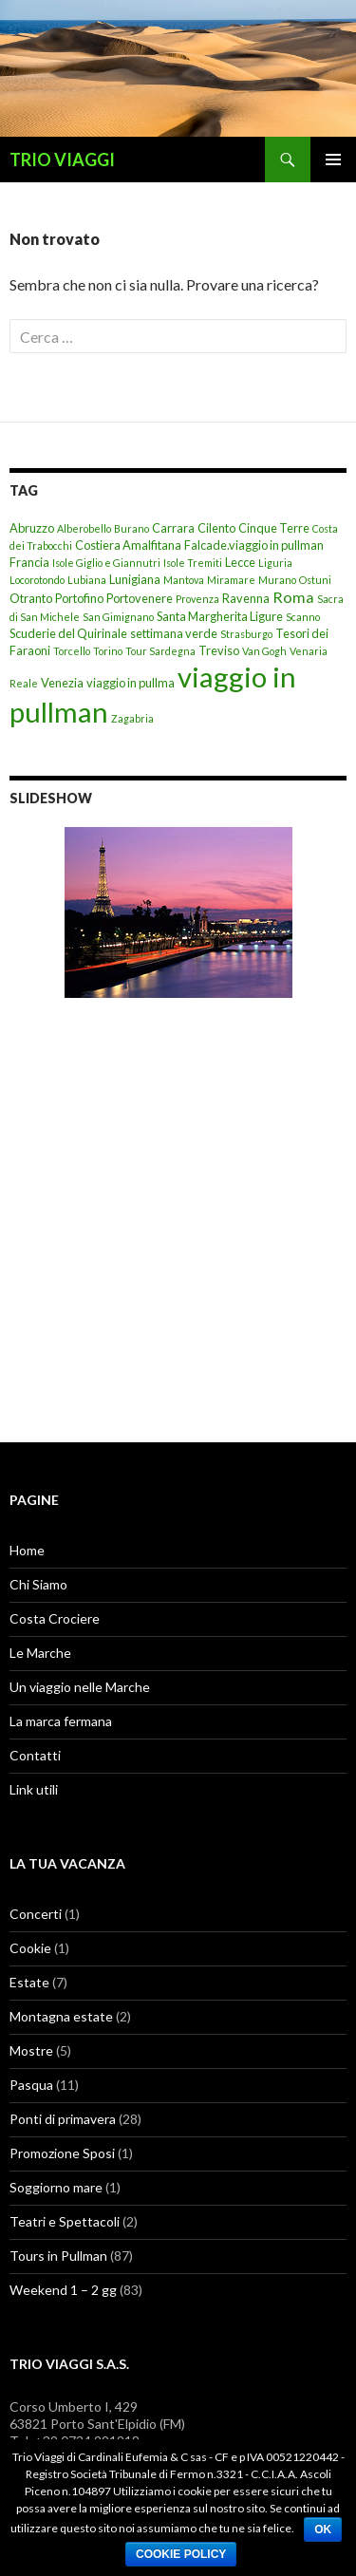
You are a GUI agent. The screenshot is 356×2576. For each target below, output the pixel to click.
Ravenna (246, 598)
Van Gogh (264, 651)
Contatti (35, 1755)
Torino (107, 651)
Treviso (218, 650)
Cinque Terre (273, 528)
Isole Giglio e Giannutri (106, 562)
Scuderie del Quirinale (68, 633)
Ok (322, 2529)
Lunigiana (134, 579)
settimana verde (173, 633)
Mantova (183, 579)
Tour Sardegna (160, 651)
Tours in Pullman (58, 2255)
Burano (131, 528)
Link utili (33, 1789)
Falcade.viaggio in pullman (254, 545)
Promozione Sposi (62, 2153)
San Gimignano (118, 617)
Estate (29, 1982)
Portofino (79, 598)
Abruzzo (31, 528)
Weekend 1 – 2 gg (63, 2290)
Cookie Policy (181, 2554)
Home (27, 1550)
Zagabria (132, 718)
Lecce (240, 562)
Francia (29, 562)
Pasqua (31, 2085)
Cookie (30, 1948)
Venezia (62, 682)
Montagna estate (61, 2016)
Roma (293, 597)
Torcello (71, 651)
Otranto (30, 598)
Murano (277, 579)
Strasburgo (246, 634)
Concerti (35, 1914)
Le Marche (40, 1653)
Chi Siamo (38, 1584)
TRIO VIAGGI (62, 159)
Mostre (31, 2050)
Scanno (303, 617)
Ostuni (315, 579)
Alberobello (84, 528)
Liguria (275, 562)
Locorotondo (37, 579)
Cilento (216, 528)
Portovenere (139, 598)
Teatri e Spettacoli (64, 2221)
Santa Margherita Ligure (220, 616)
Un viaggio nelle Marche (79, 1687)
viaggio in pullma (130, 682)
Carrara (173, 528)
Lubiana (86, 579)
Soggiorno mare (56, 2187)
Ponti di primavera (62, 2119)
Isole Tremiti (192, 562)
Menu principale (333, 159)
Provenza (197, 598)
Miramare (231, 579)
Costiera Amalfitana (128, 545)
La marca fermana (60, 1721)
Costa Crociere (54, 1618)
